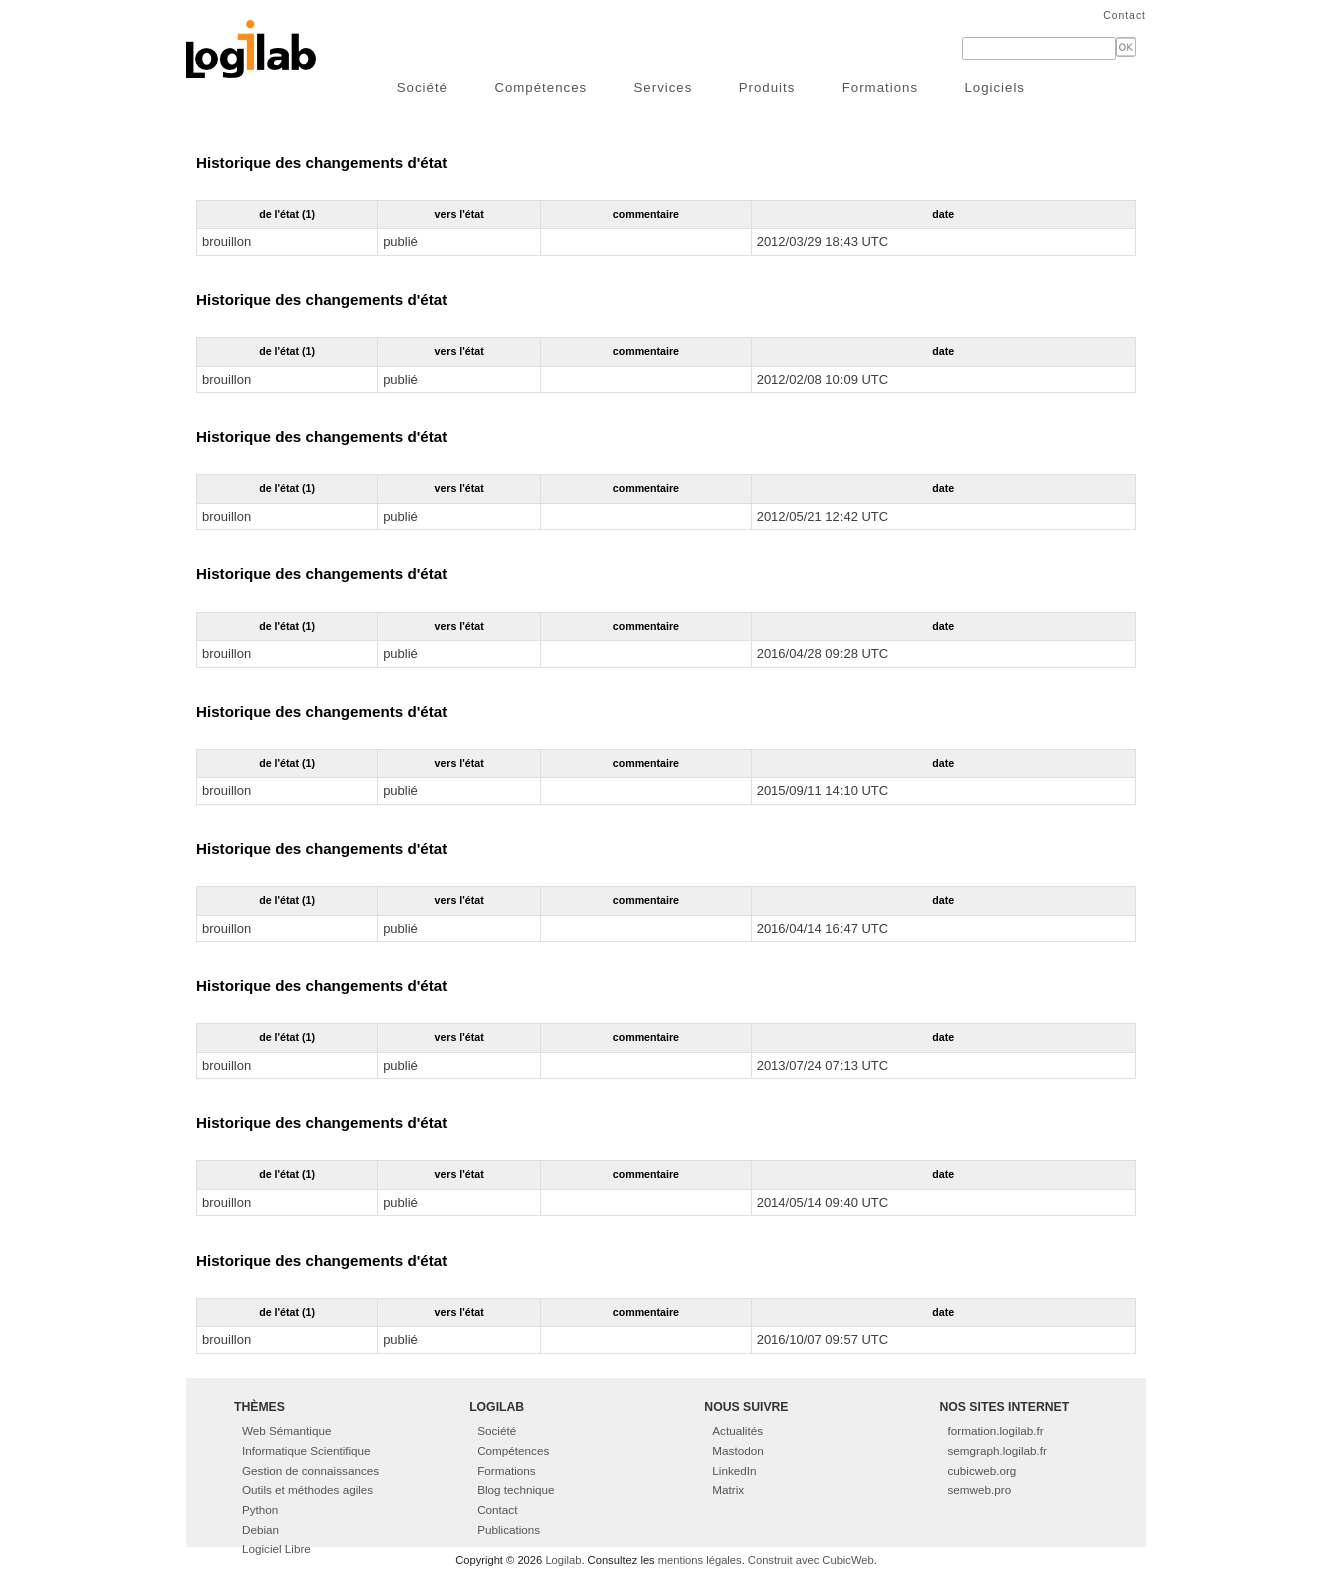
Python (260, 1509)
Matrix (728, 1489)
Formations (880, 87)
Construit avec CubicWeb (811, 1560)
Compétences (540, 87)
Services (663, 87)
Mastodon (737, 1450)
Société (422, 87)
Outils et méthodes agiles (307, 1489)
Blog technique (515, 1489)
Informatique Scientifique (306, 1450)
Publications (508, 1529)
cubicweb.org (982, 1470)
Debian (260, 1529)
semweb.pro (980, 1489)
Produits (767, 87)
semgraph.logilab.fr (997, 1450)
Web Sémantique (286, 1430)
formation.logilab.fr (996, 1430)
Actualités (737, 1430)
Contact (1124, 15)
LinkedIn (734, 1470)
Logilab (563, 1560)
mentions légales (700, 1560)
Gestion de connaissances (310, 1470)
